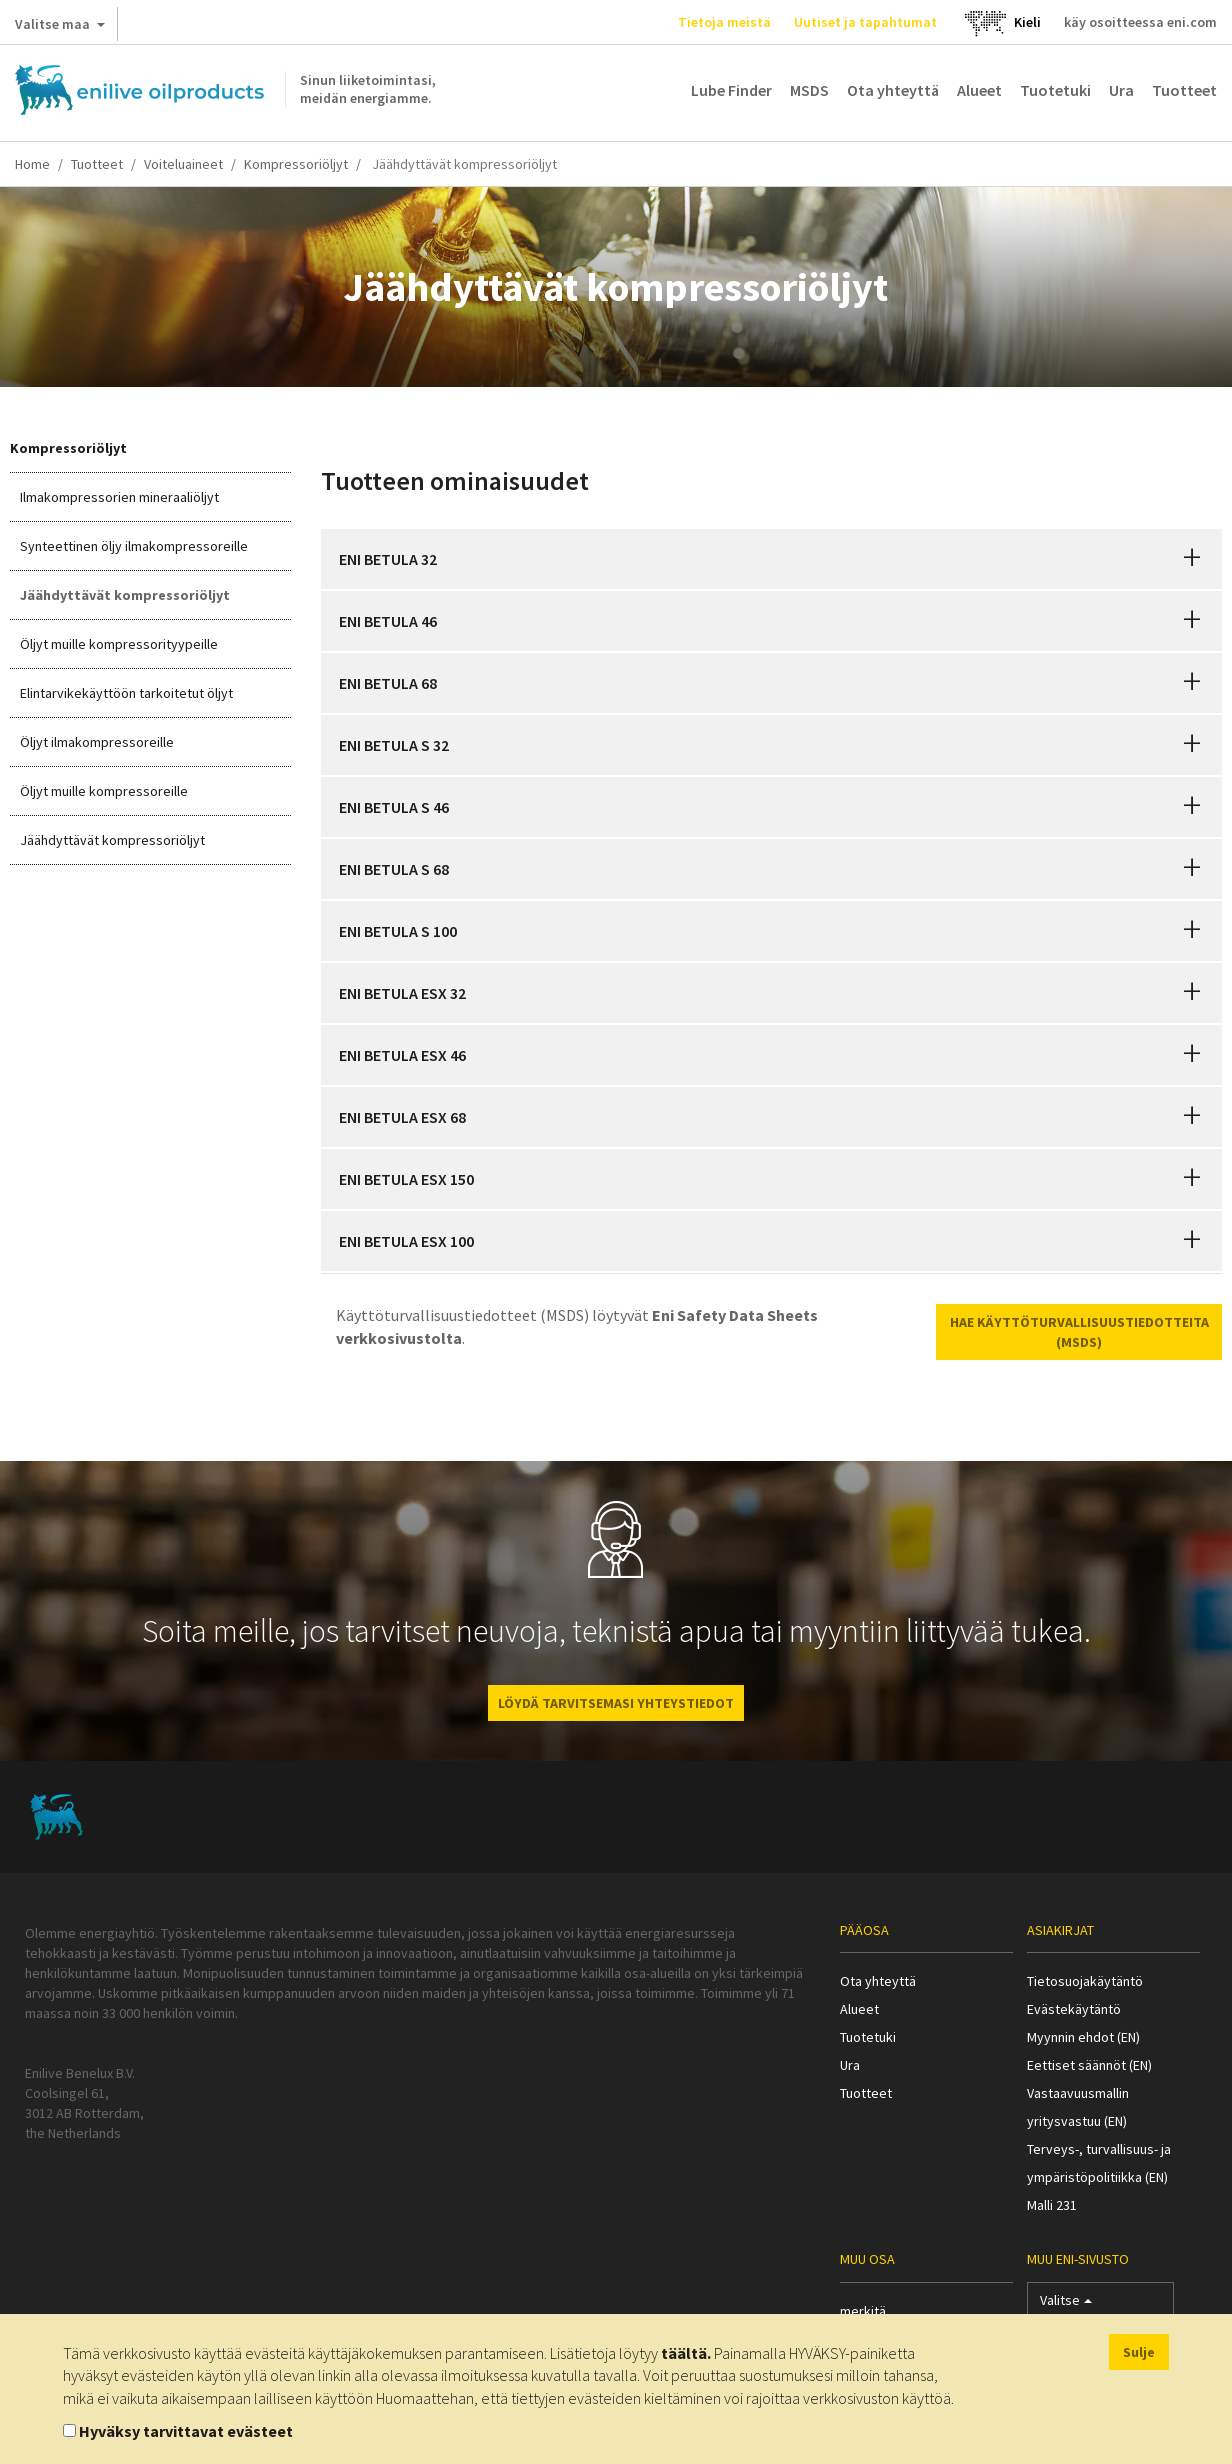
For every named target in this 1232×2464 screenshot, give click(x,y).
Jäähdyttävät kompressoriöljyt (125, 595)
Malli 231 (1052, 2205)
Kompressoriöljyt (296, 164)
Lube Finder (731, 90)
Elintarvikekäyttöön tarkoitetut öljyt (126, 693)
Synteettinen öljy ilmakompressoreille (134, 546)
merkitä (863, 2311)
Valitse (1066, 2304)
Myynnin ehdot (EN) (1083, 2037)
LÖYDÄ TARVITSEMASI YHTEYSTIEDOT (616, 1703)
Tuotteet (1184, 90)
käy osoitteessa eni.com (1140, 22)
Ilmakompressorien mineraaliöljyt (119, 497)
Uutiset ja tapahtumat (865, 22)
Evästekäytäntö (1074, 2009)
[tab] (772, 559)
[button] (1192, 559)
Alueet (979, 90)
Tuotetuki (1055, 90)
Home (32, 164)
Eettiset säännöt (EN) (1089, 2065)
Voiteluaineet (183, 164)
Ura (1121, 90)
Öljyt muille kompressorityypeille (119, 644)
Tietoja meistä (724, 22)
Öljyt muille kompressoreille (104, 791)
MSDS (809, 90)
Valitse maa (60, 28)
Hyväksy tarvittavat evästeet (186, 2431)
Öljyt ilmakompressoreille (97, 742)
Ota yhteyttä (893, 90)
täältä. (686, 2353)
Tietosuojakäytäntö (1085, 1981)
